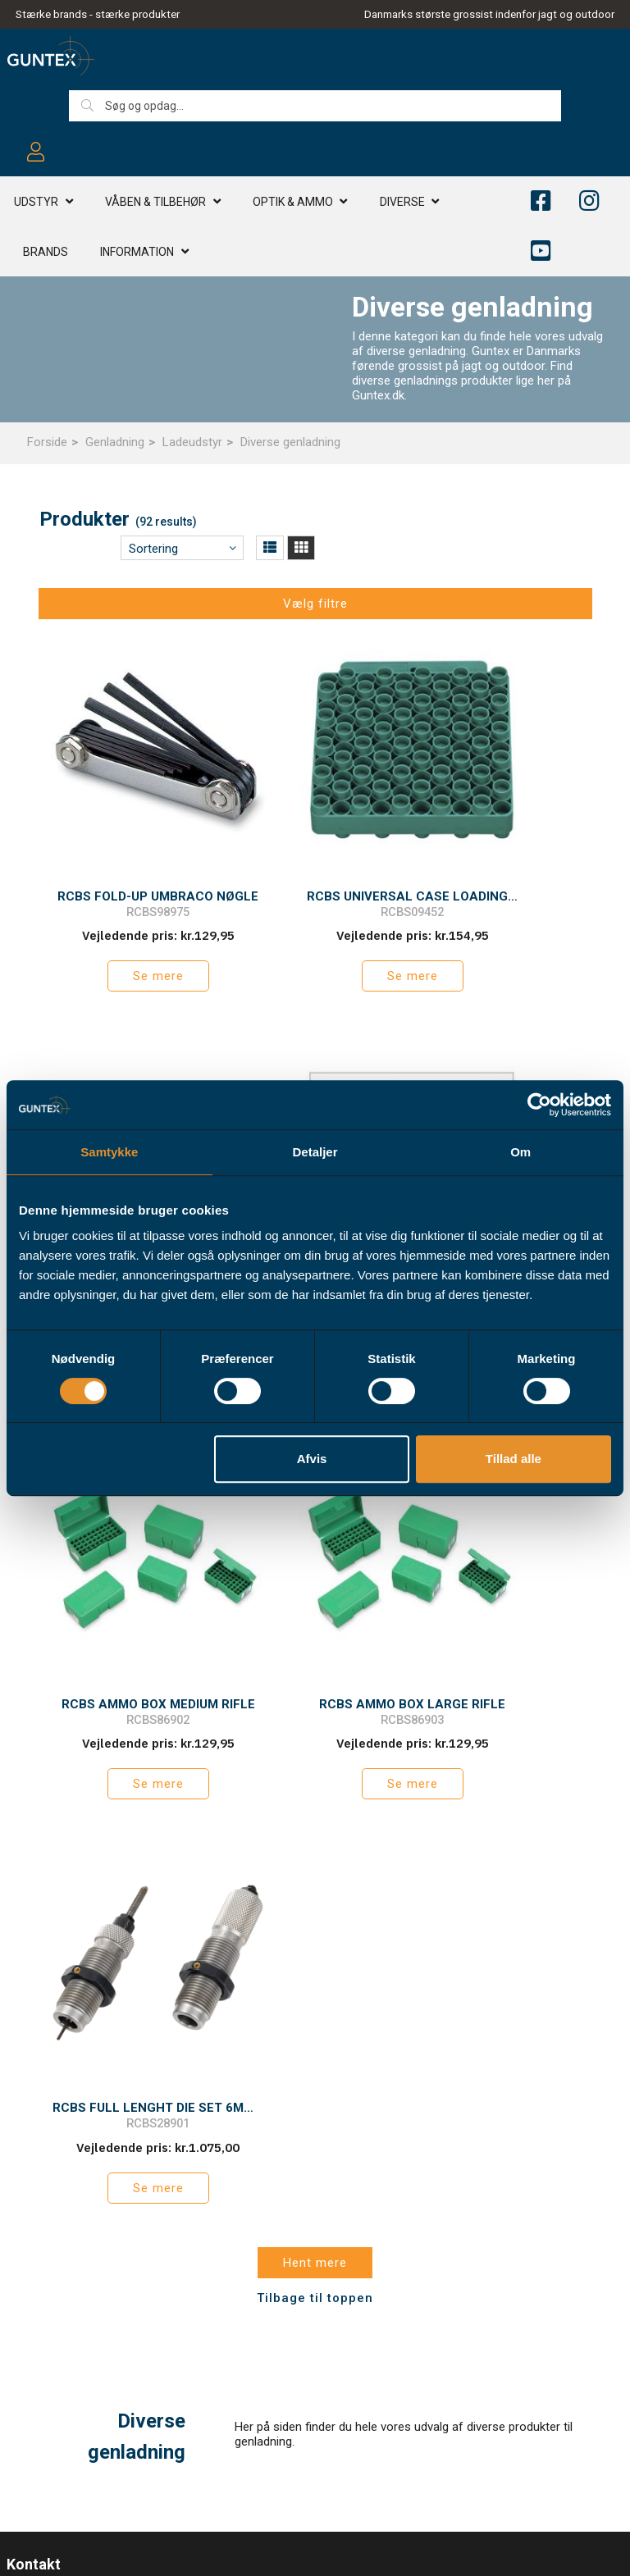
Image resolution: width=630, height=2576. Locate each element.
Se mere (125, 928)
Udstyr (36, 204)
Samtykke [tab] (109, 1152)
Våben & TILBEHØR (155, 204)
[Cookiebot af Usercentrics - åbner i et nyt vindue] (539, 1104)
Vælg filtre (315, 603)
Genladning (114, 442)
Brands (45, 254)
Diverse (402, 204)
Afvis (312, 1459)
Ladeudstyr (192, 442)
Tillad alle (513, 1459)
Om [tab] (520, 1152)
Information (137, 254)
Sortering (153, 548)
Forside (47, 442)
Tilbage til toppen (315, 1751)
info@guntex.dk (83, 2130)
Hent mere (315, 1716)
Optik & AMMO (293, 204)
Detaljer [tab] (314, 1152)
